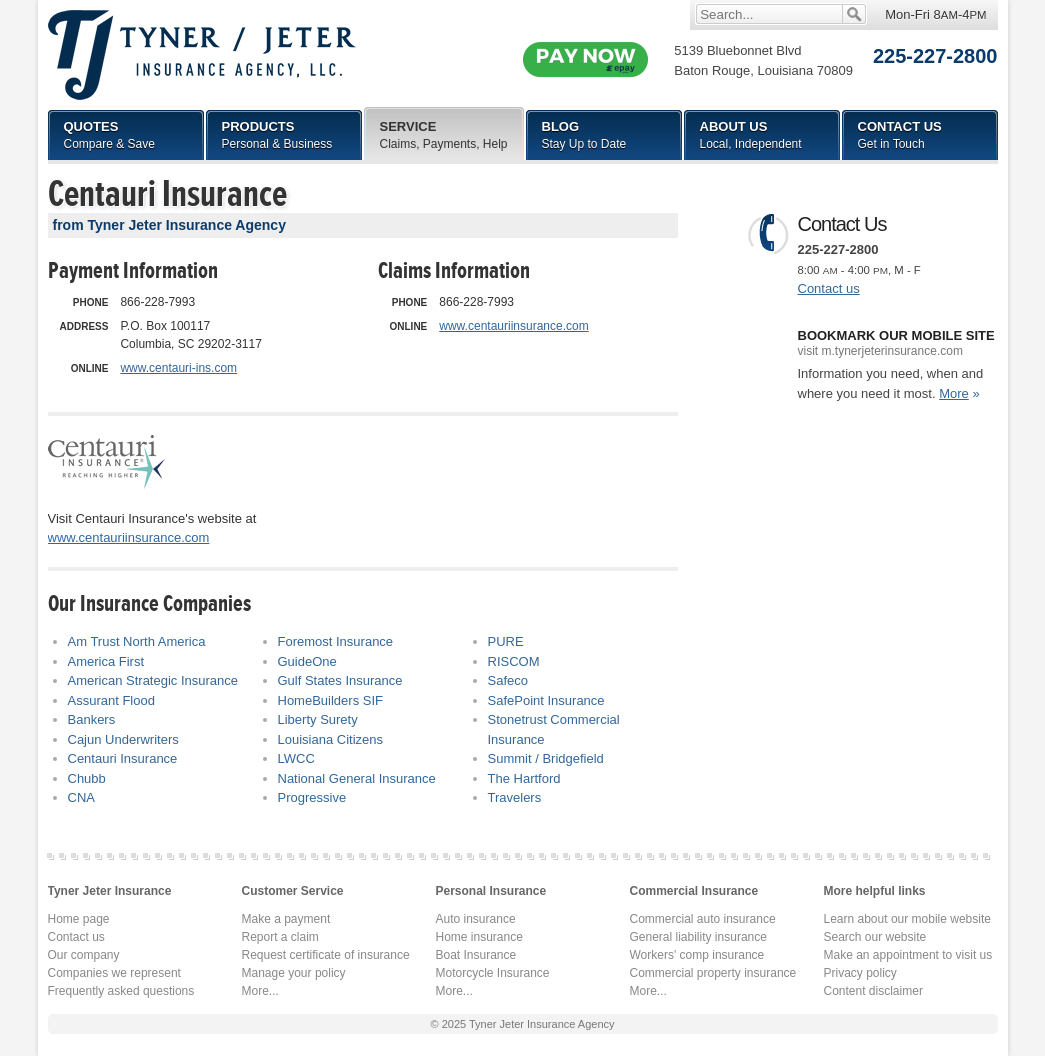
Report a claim (280, 937)
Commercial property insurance (713, 973)
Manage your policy (294, 973)
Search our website (875, 937)
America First (106, 661)
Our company (84, 955)
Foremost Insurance (336, 641)
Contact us (829, 288)
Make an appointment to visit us (908, 955)
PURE (506, 641)
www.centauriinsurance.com (513, 326)
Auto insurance (476, 919)
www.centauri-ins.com (178, 368)
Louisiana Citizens (331, 739)
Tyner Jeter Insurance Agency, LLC (202, 55)
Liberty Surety (318, 719)
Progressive (312, 797)
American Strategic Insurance (153, 680)
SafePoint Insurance (546, 700)
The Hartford (524, 778)
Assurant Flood (111, 700)
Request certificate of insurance (326, 955)
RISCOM (514, 661)
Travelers (515, 797)
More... (260, 991)
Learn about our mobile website (907, 919)
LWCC (296, 758)
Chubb (87, 778)
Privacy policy (860, 973)
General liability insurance (698, 937)
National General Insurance (357, 778)
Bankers (92, 719)
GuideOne (307, 661)
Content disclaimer (873, 991)
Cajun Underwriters (123, 739)
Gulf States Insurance (340, 680)
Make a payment (286, 919)
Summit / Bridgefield (546, 758)
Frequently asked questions (121, 991)
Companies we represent (114, 973)
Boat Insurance (476, 955)
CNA (81, 797)
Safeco (508, 680)
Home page (79, 919)
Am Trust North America (137, 641)
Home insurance (479, 937)
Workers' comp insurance (697, 955)
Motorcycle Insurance (493, 973)
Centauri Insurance (123, 758)
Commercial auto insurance (703, 919)
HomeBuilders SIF (330, 700)
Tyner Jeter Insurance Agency (542, 1024)
